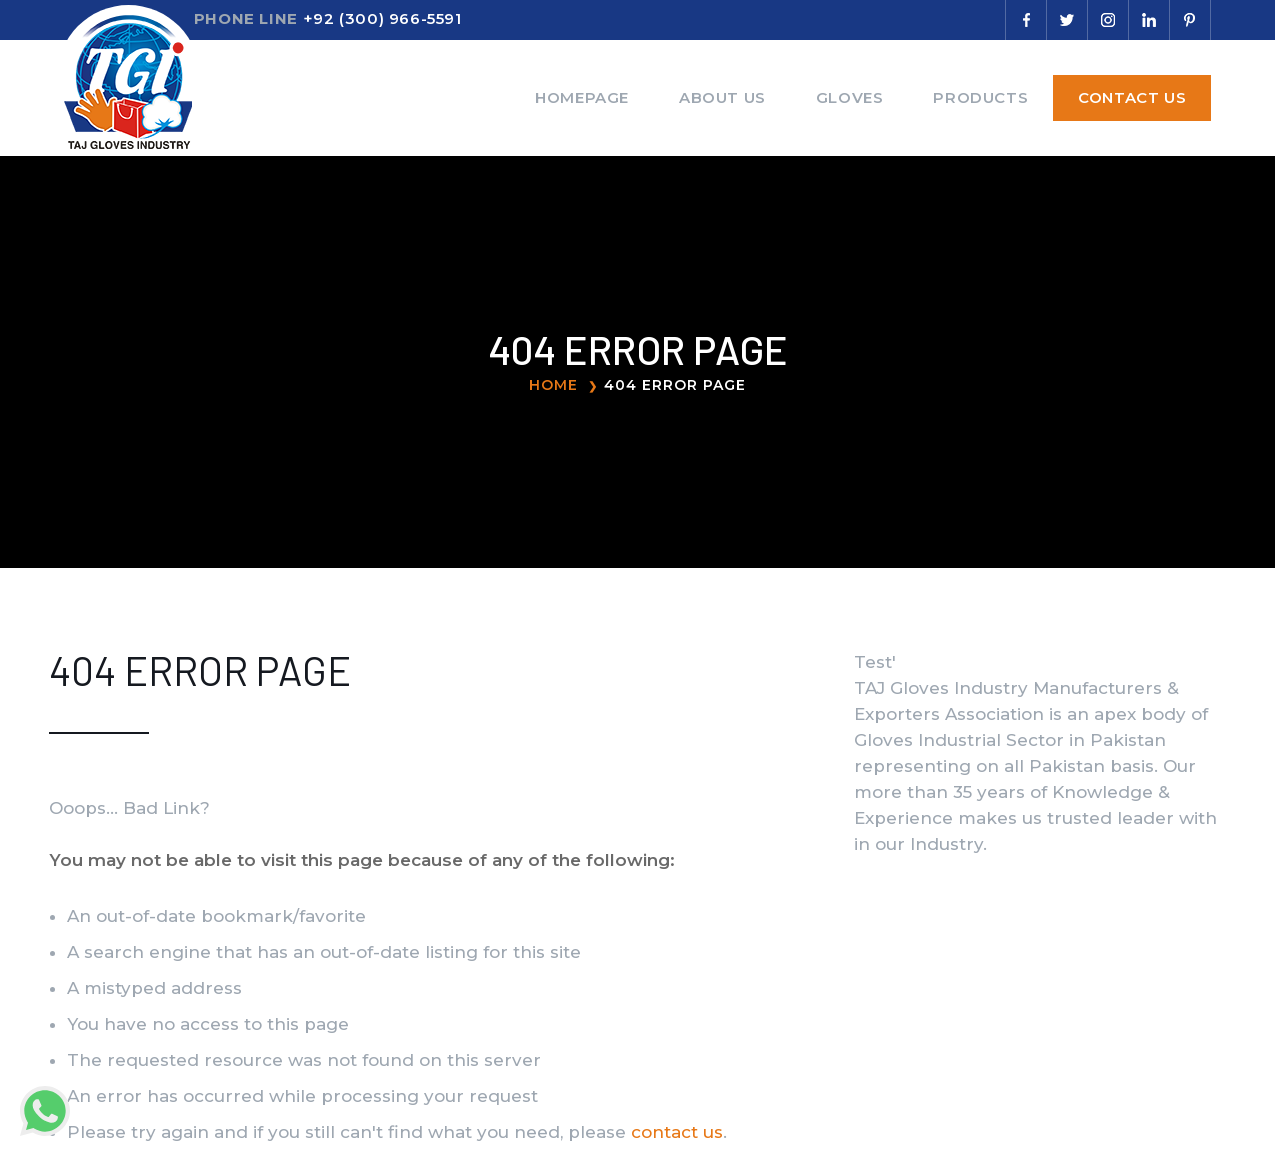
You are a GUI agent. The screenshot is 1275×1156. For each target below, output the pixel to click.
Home (553, 385)
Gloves (850, 97)
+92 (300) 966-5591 (382, 18)
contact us (677, 1132)
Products (980, 97)
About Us (722, 97)
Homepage (582, 97)
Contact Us (1132, 97)
